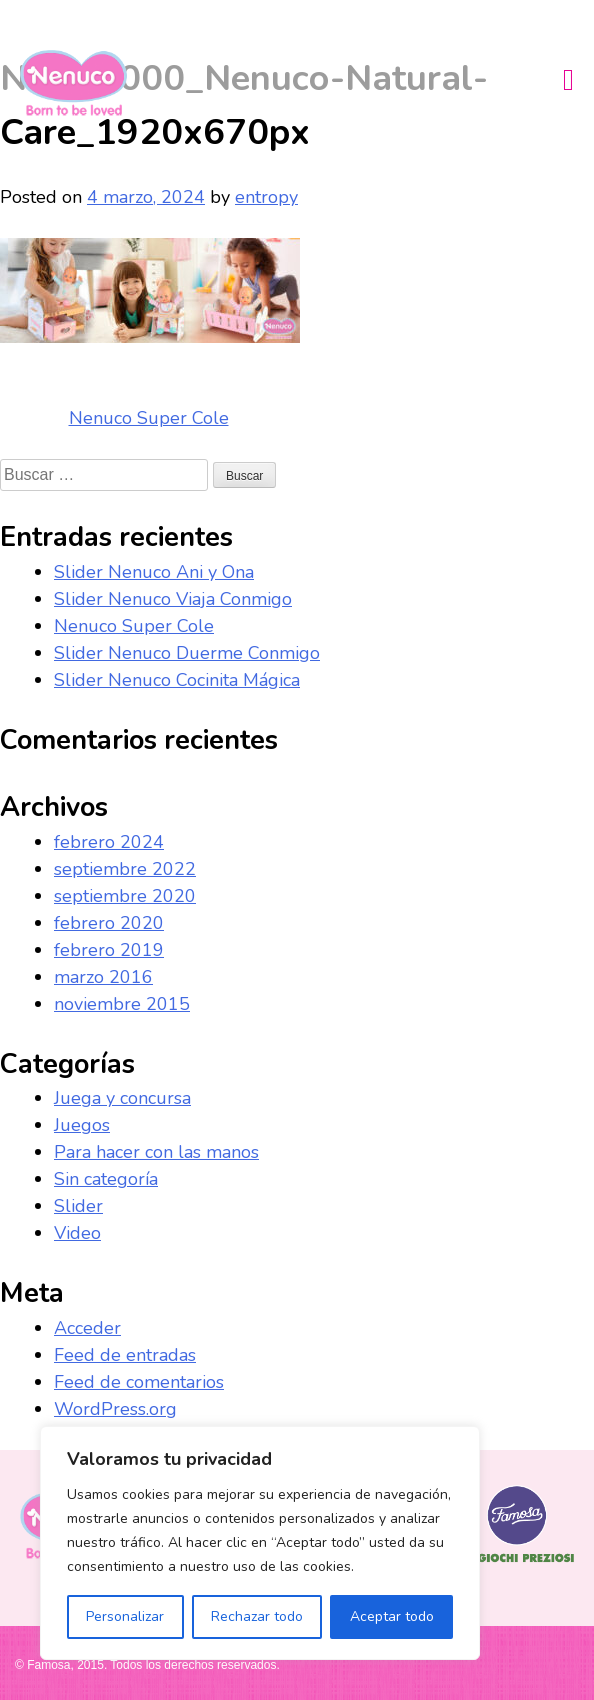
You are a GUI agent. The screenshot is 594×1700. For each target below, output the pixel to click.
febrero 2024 (109, 842)
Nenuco (81, 83)
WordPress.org (115, 1409)
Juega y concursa (122, 1098)
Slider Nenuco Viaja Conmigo (173, 599)
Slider (78, 1206)
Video (77, 1233)
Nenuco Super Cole (149, 418)
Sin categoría (106, 1179)
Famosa (517, 1563)
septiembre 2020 (125, 896)
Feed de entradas (125, 1355)
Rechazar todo (257, 1616)
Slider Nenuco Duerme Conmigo (187, 653)
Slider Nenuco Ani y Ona (154, 572)
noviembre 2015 (122, 1004)
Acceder (87, 1328)
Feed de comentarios (139, 1382)
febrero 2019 (109, 950)
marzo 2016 (103, 977)
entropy (266, 197)
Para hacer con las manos (156, 1152)
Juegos (82, 1125)
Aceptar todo (392, 1616)
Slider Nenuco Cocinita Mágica (177, 680)
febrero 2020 (109, 923)
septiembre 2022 (125, 869)
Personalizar (125, 1616)
